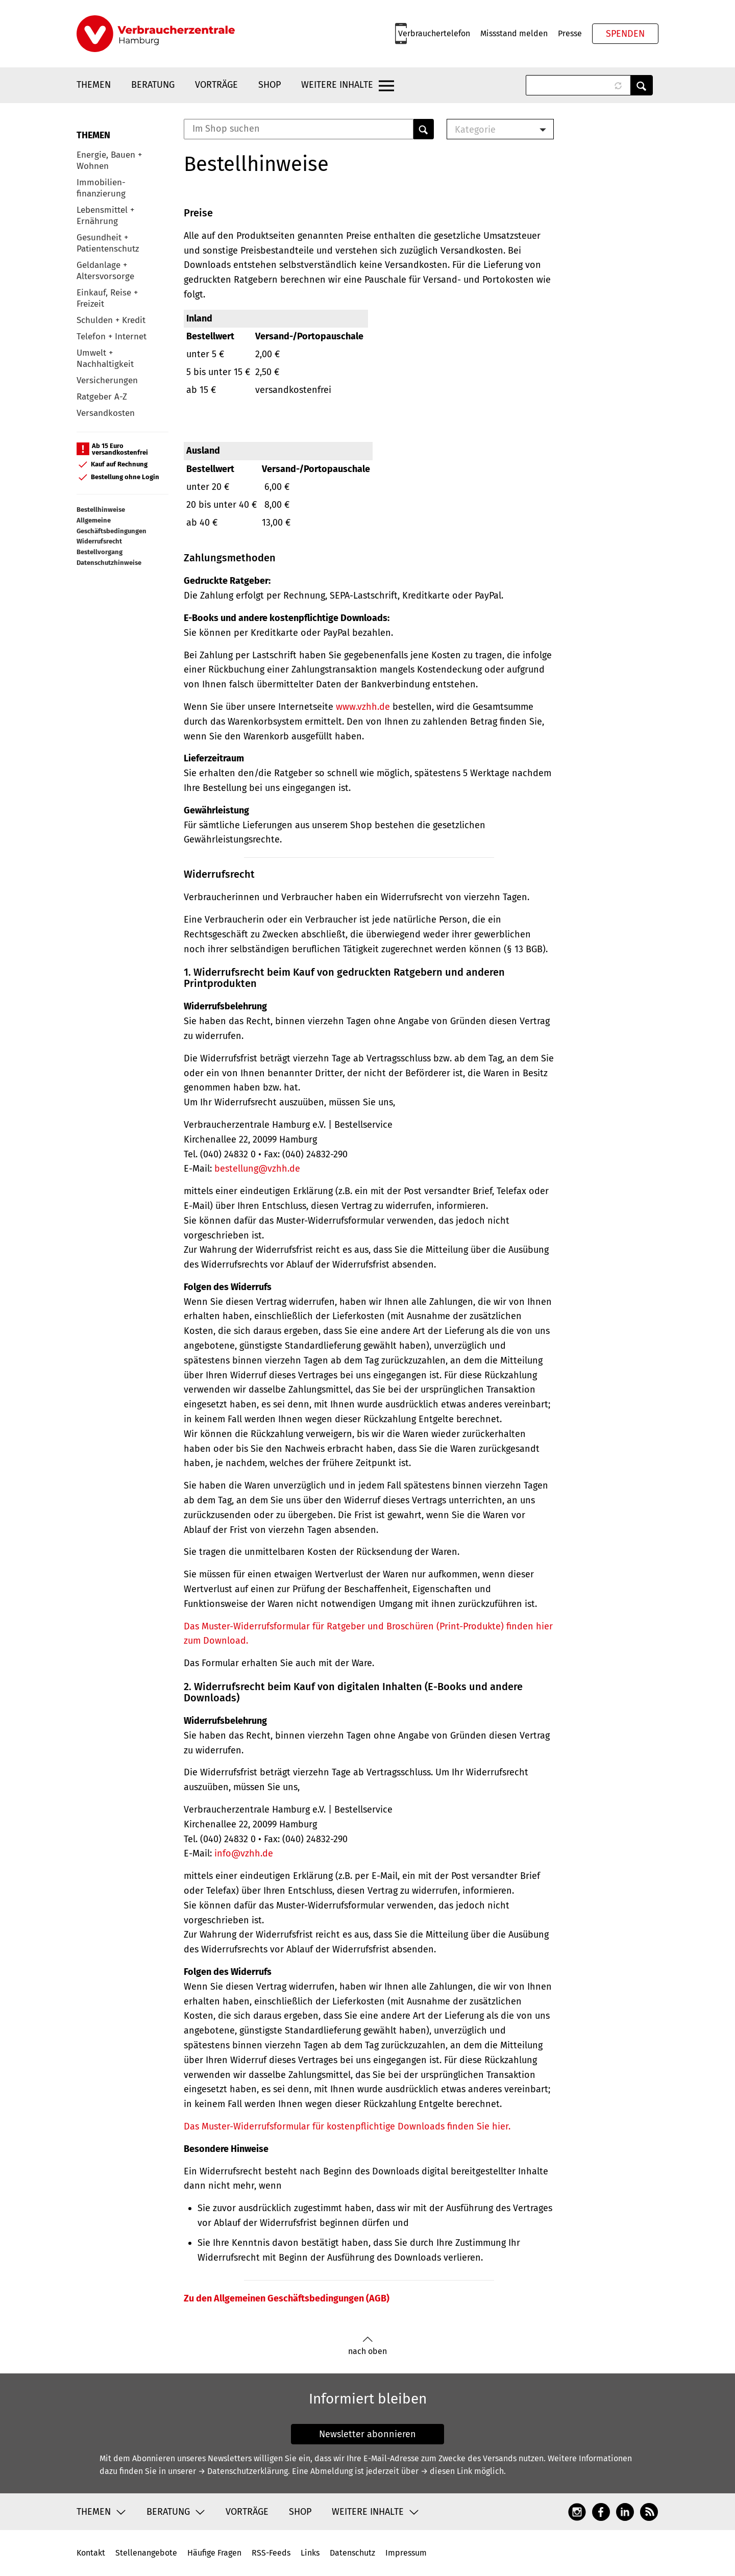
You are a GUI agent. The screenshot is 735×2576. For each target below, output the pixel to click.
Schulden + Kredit (111, 320)
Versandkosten (106, 413)
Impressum (406, 2553)
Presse (570, 33)
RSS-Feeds (271, 2553)
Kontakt (91, 2553)
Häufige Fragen (214, 2553)
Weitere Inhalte (337, 84)
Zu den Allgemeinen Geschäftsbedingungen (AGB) (286, 2298)
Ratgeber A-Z (102, 396)
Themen (94, 84)
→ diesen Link (446, 2471)
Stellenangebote (146, 2553)
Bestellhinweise (101, 509)
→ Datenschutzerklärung (243, 2471)
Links (310, 2553)
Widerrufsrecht (99, 541)
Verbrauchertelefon (434, 33)
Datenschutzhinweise (109, 562)
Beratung (153, 84)
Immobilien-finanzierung (101, 188)
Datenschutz (352, 2553)
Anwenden (641, 85)
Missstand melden (514, 33)
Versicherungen (107, 380)
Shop (269, 84)
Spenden (625, 33)
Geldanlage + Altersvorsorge (105, 271)
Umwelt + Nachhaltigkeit (105, 358)
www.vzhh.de (363, 706)
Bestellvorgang (99, 552)
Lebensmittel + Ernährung (105, 216)
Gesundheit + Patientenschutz (108, 243)
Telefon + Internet (111, 336)
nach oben (367, 2346)
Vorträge (216, 84)
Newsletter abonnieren (367, 2434)
